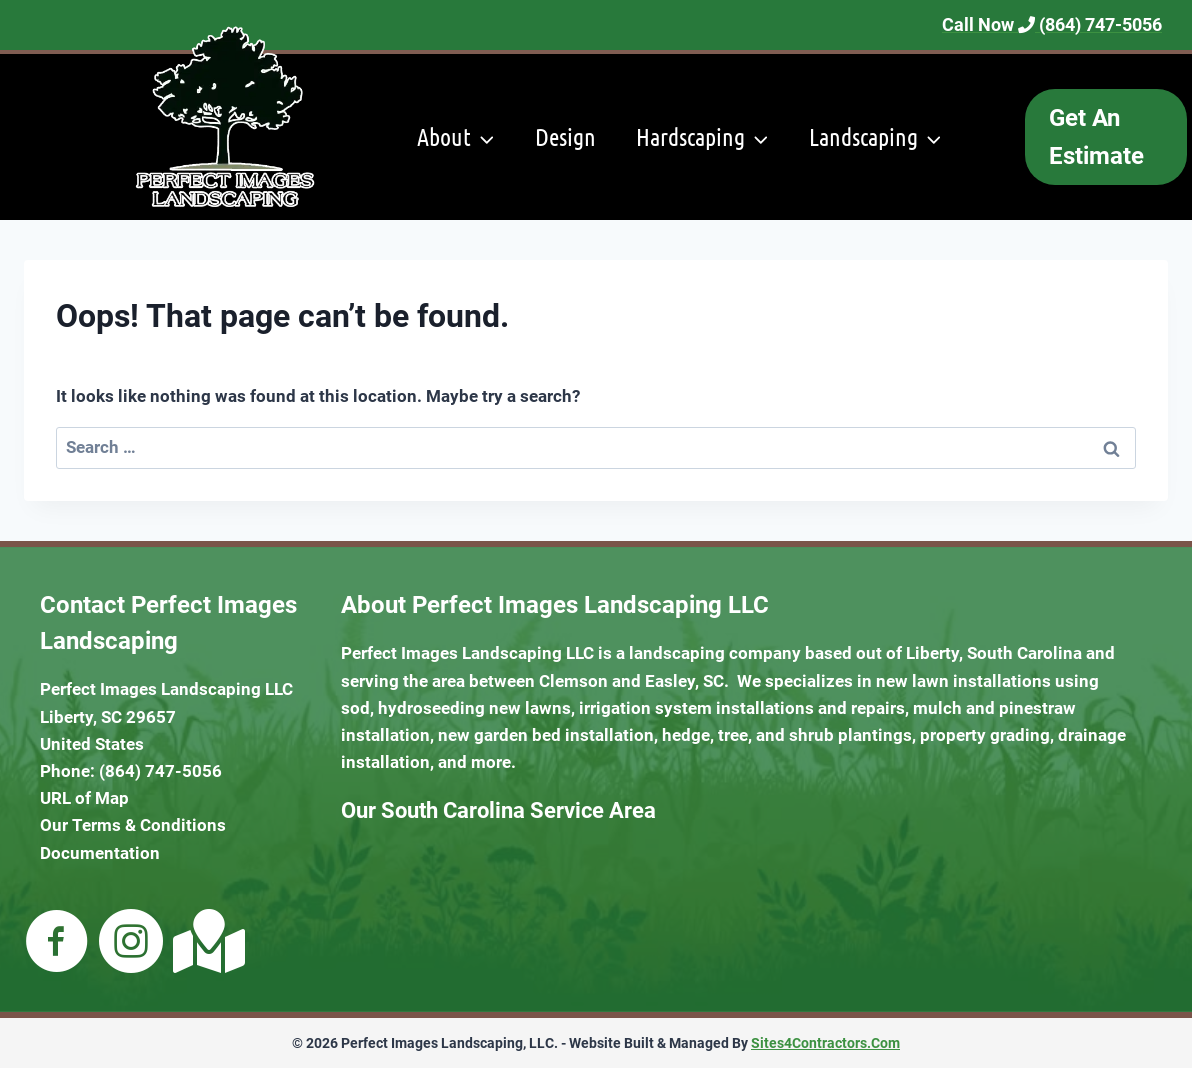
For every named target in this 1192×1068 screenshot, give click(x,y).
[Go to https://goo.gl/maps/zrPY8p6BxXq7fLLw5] (205, 941)
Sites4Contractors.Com (825, 1043)
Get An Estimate (1096, 137)
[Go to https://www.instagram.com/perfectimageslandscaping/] (131, 943)
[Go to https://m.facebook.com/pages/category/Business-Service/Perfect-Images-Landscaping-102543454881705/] (57, 943)
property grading (985, 735)
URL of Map (84, 798)
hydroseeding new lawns (474, 708)
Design (565, 136)
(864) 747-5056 (160, 771)
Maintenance (760, 302)
